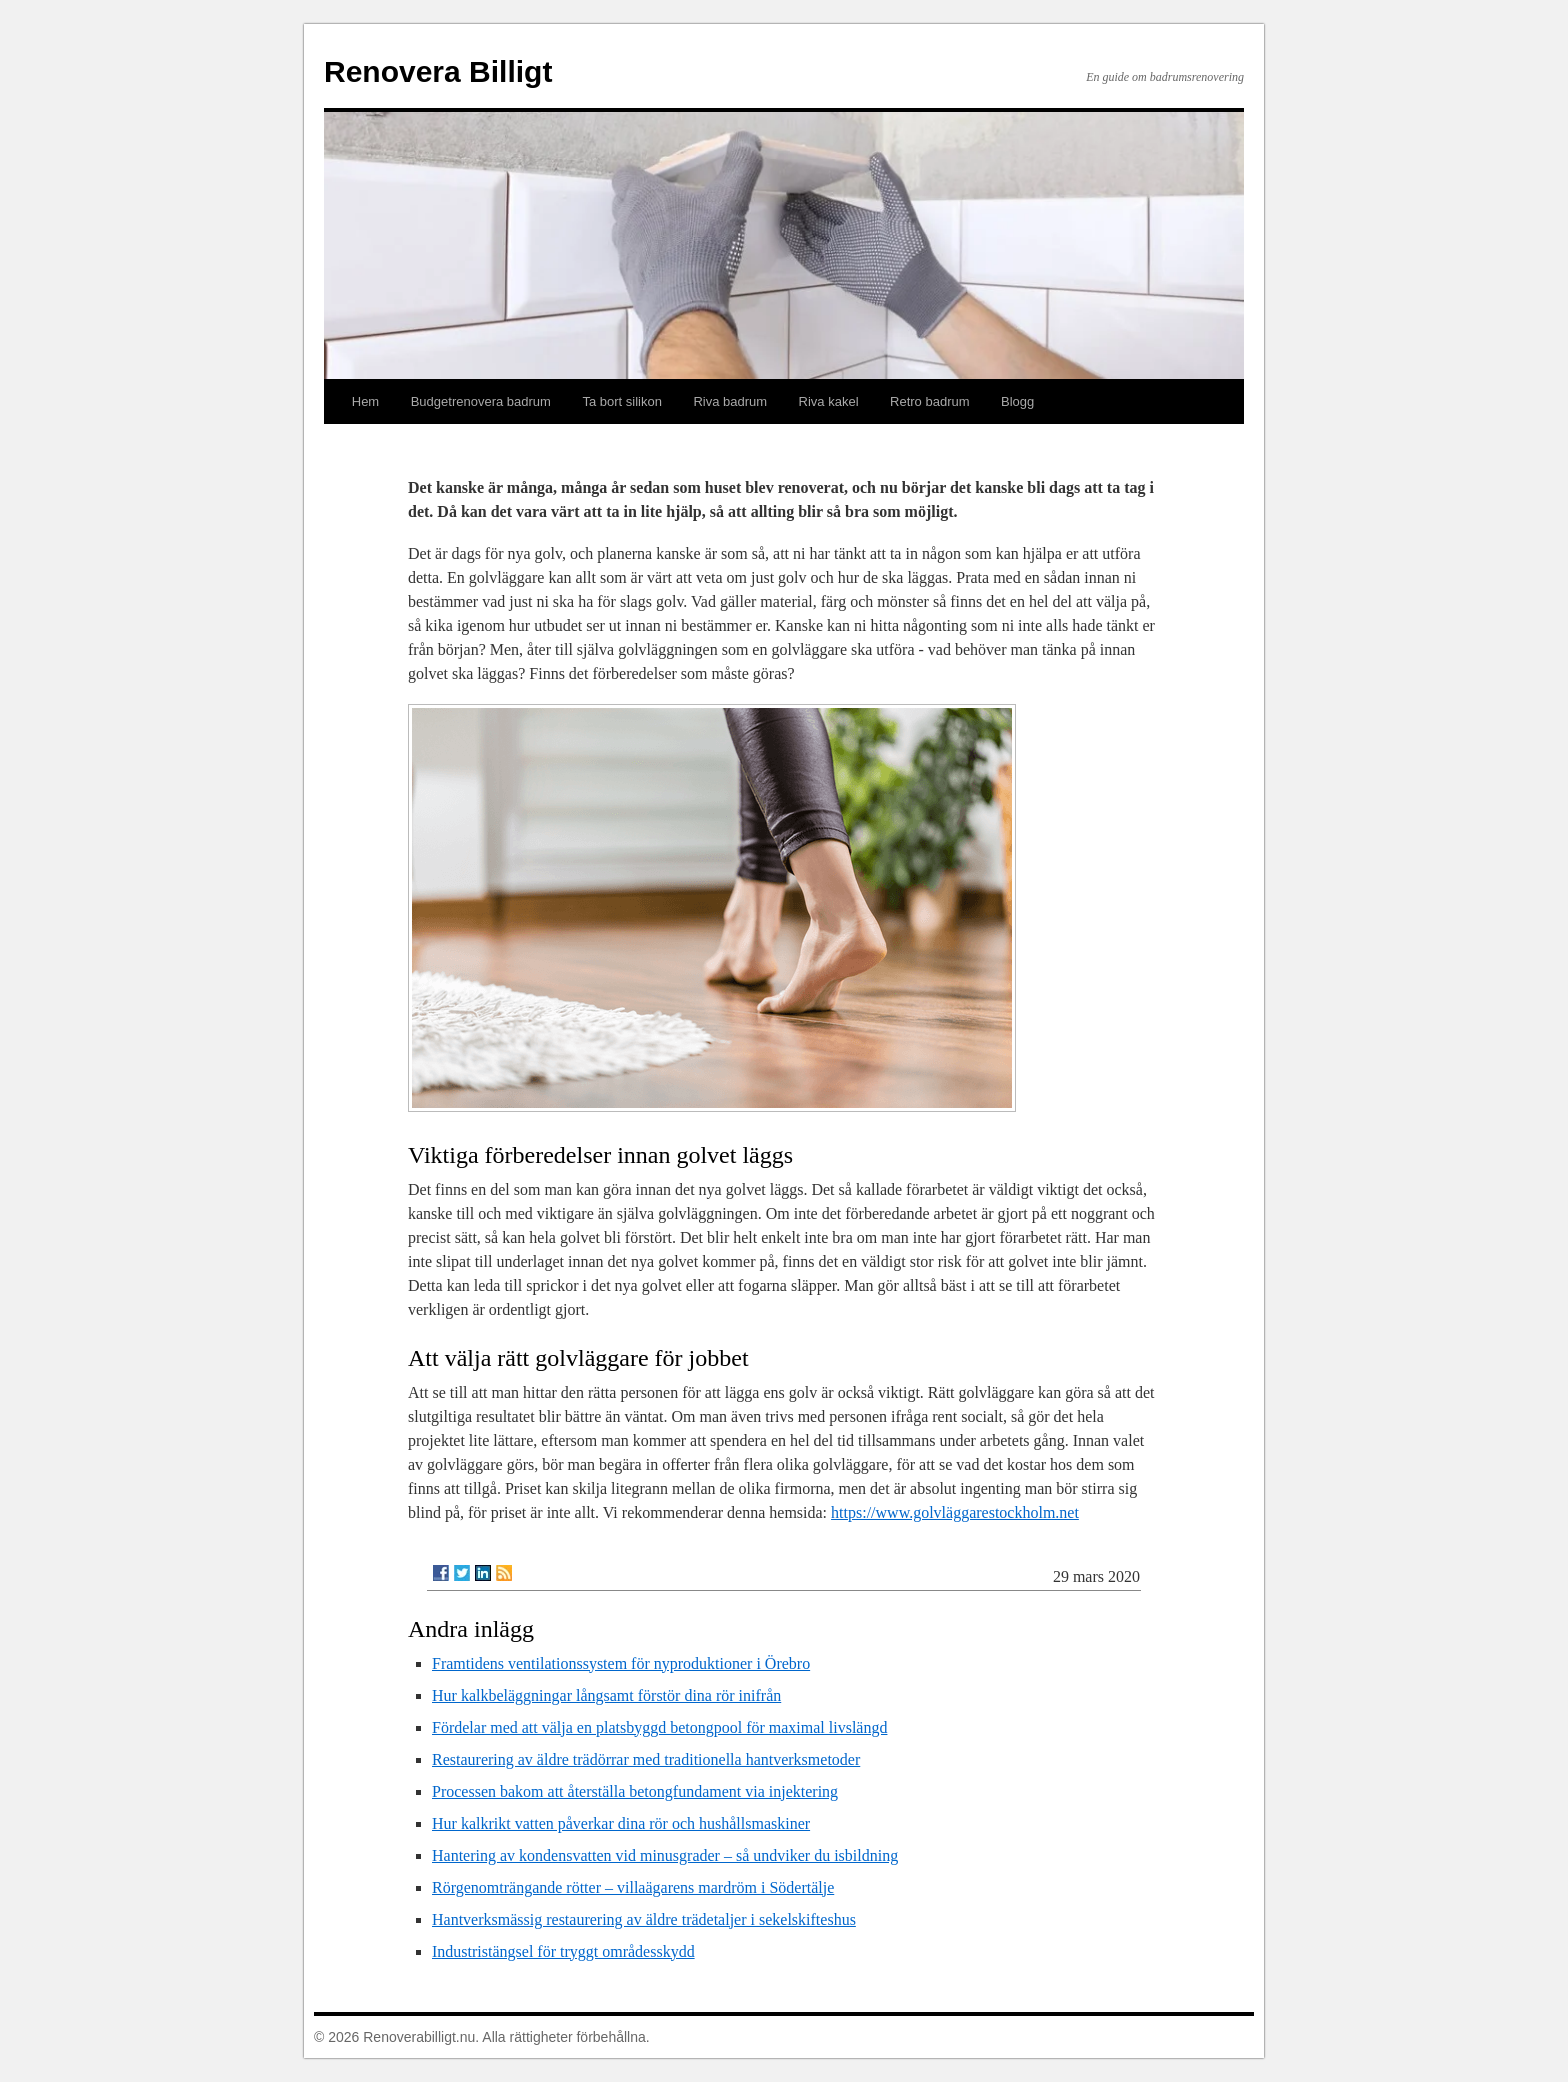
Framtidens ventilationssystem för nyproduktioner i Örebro (621, 1663)
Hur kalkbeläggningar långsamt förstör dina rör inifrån (606, 1695)
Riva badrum (730, 401)
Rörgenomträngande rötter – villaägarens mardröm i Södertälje (633, 1887)
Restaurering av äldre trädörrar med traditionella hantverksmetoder (646, 1759)
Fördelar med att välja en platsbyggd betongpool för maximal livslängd (659, 1727)
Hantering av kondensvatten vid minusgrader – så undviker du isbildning (665, 1855)
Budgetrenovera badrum (481, 401)
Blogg (1017, 401)
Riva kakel (829, 401)
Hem (365, 401)
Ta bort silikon (621, 401)
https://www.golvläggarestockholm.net (955, 1512)
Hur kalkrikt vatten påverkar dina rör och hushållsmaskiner (621, 1823)
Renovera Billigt (438, 71)
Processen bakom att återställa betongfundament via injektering (635, 1791)
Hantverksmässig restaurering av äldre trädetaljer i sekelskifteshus (644, 1919)
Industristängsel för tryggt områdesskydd (563, 1951)
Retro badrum (929, 401)
